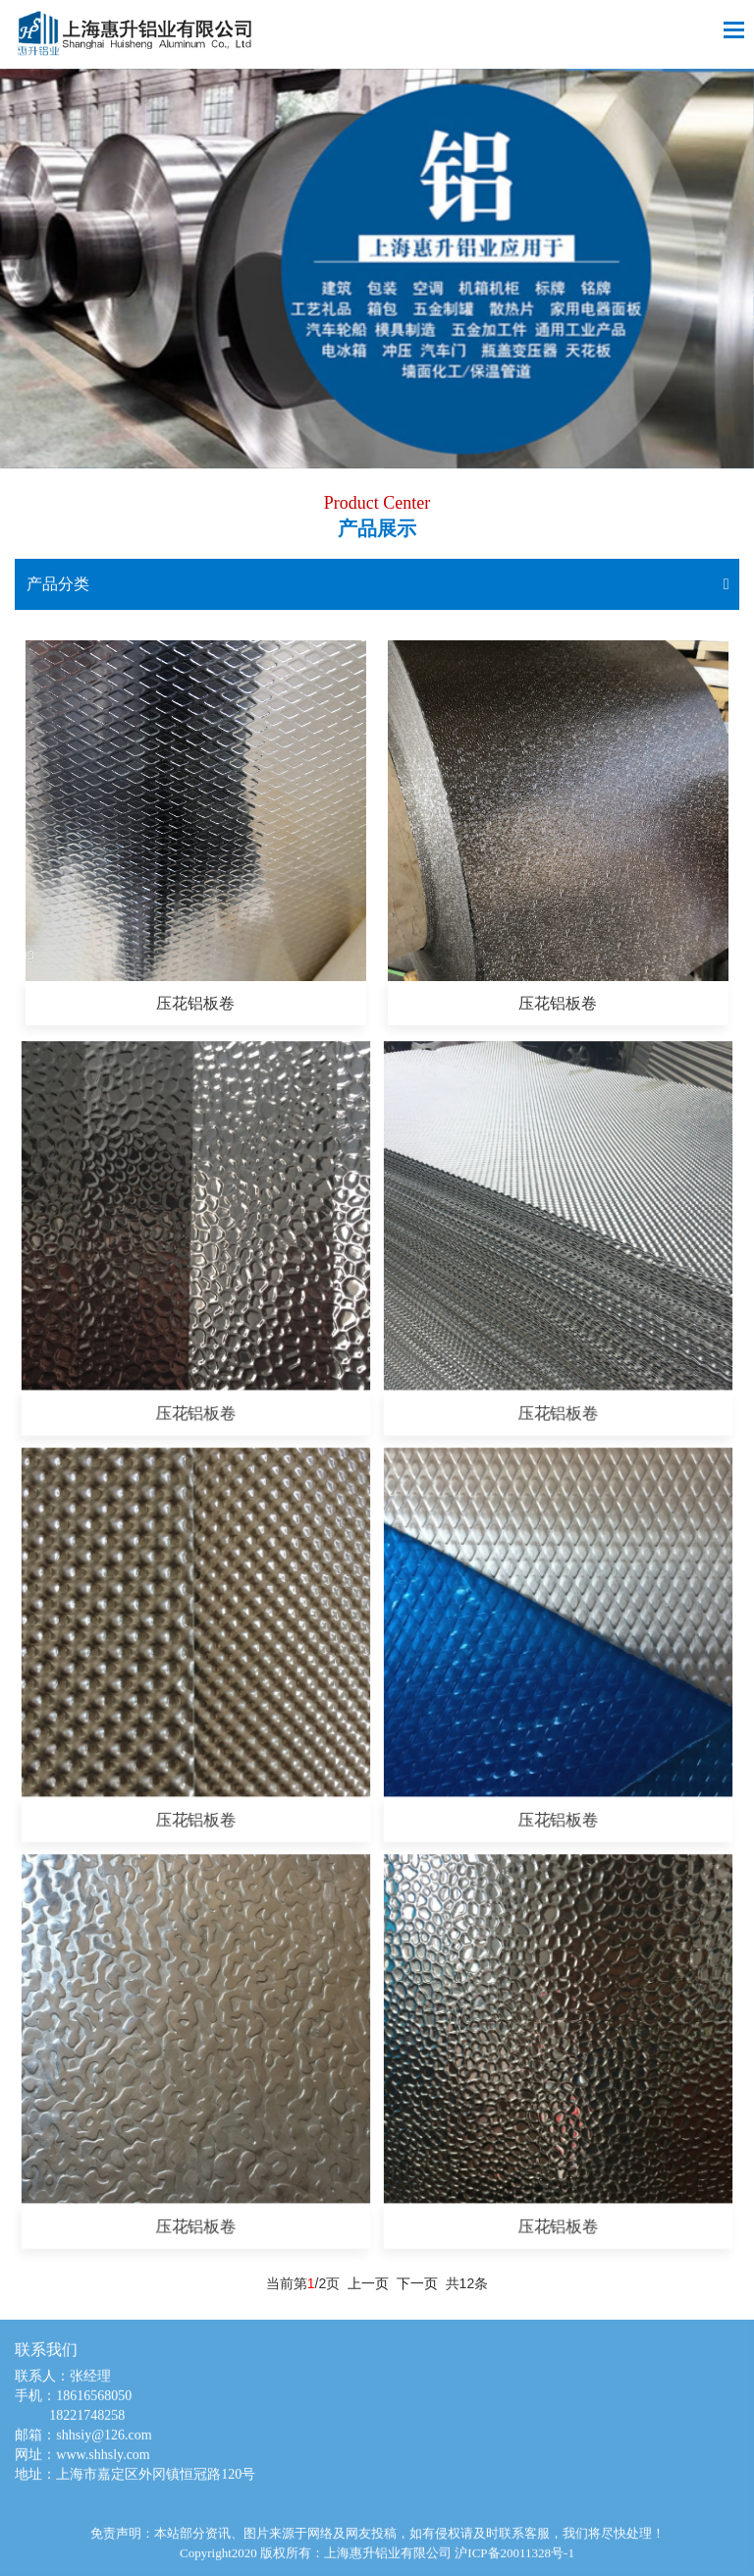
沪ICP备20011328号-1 (514, 2559)
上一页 (368, 2283)
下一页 (417, 2283)
